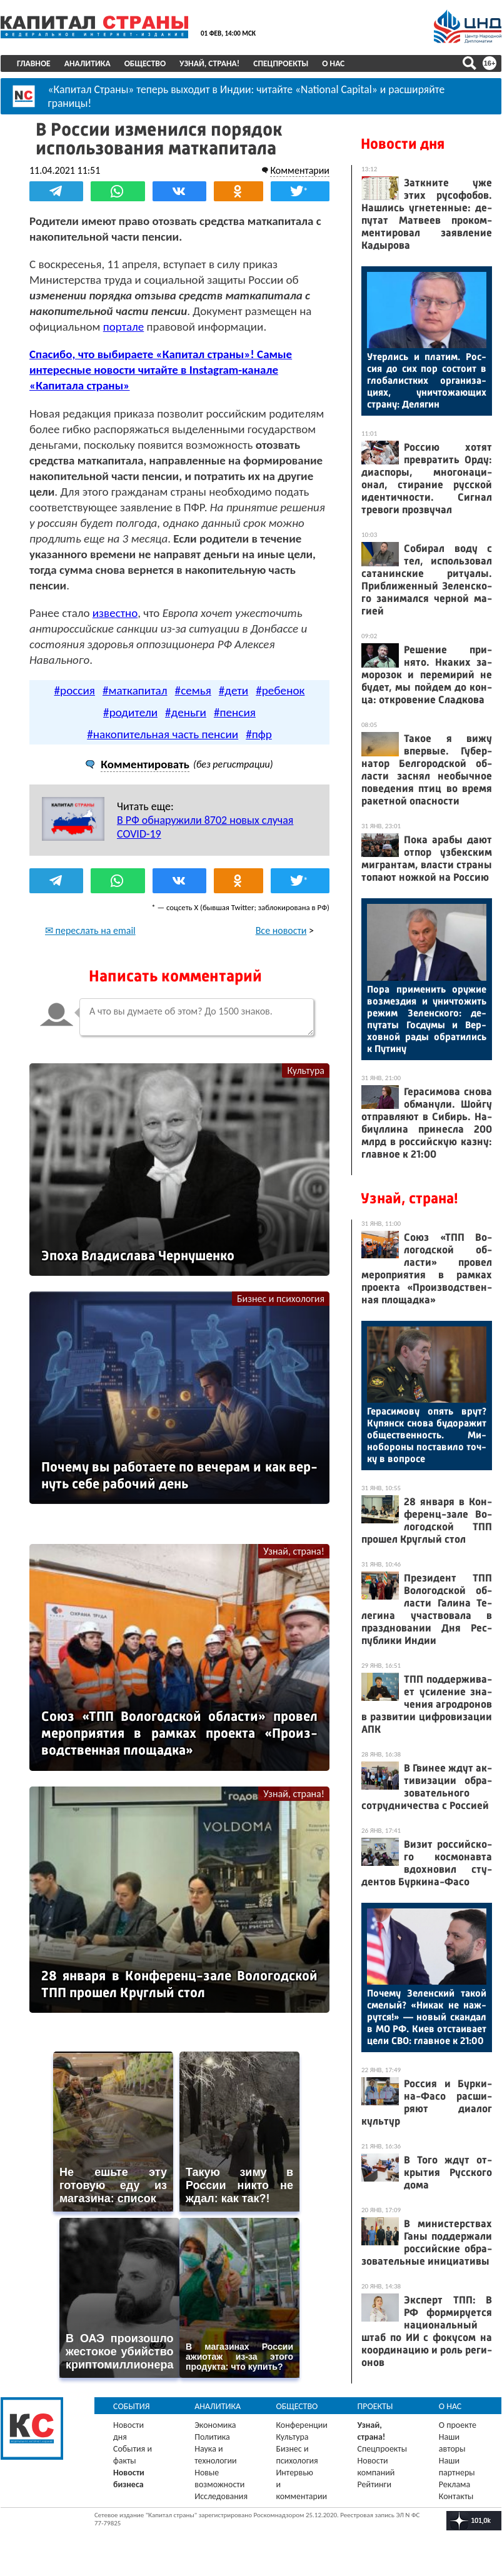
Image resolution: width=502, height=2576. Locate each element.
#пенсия (235, 712)
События (131, 2406)
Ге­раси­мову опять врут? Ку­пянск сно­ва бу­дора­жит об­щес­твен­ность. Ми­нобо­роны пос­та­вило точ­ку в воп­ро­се (426, 1435)
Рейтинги (374, 2484)
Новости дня (402, 144)
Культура (305, 1070)
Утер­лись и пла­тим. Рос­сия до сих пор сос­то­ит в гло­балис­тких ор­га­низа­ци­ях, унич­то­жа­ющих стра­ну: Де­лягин (426, 380)
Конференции (302, 2425)
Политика (212, 2437)
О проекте (457, 2425)
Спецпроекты (280, 63)
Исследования (221, 2496)
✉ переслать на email (90, 930)
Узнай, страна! (209, 63)
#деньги (185, 712)
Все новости (281, 930)
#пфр (259, 734)
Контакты (456, 2496)
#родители (130, 712)
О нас (333, 63)
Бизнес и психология (280, 1299)
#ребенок (280, 690)
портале (123, 326)
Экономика (215, 2425)
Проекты (375, 2406)
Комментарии (299, 170)
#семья (193, 690)
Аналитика (87, 63)
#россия (74, 690)
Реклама (455, 2484)
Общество (145, 63)
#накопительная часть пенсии (162, 734)
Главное (34, 63)
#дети (233, 690)
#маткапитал (135, 690)
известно (115, 613)
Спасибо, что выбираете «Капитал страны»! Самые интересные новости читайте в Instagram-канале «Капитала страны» (160, 370)
